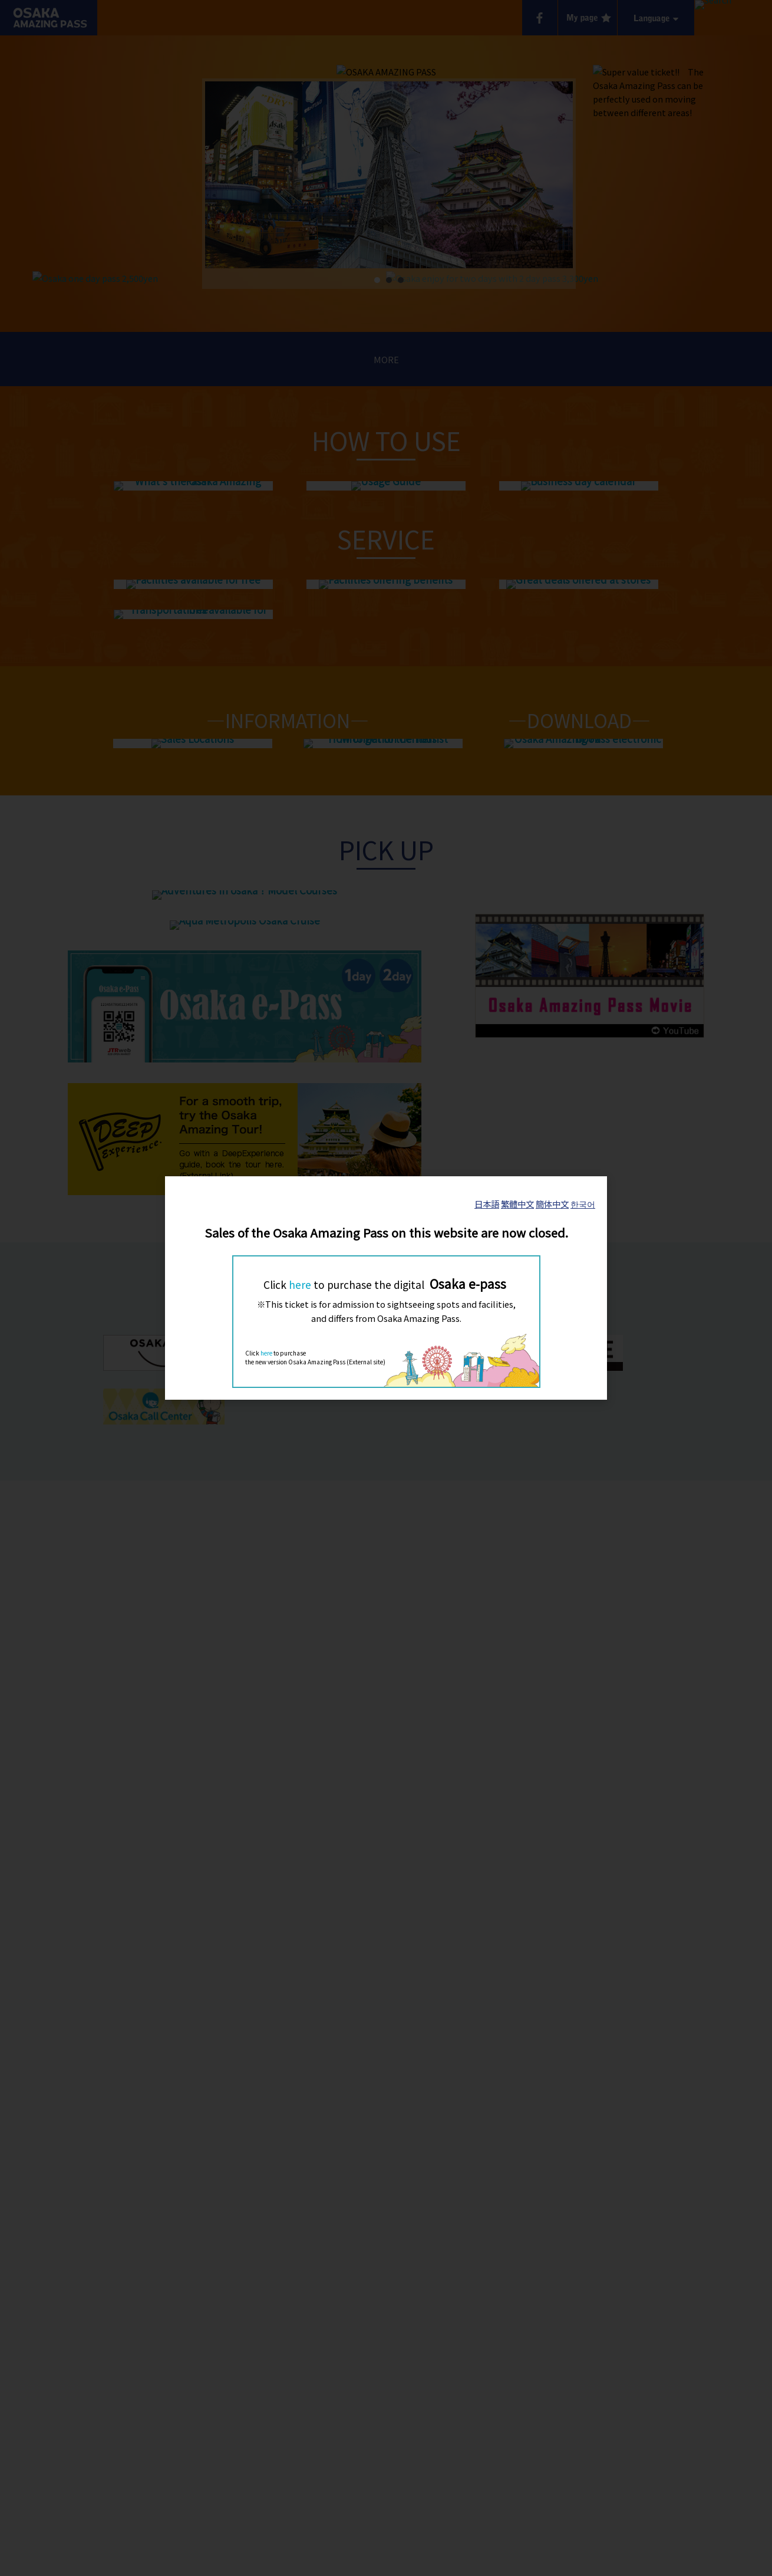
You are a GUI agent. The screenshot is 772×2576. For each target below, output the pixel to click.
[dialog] (386, 1287)
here (300, 1284)
